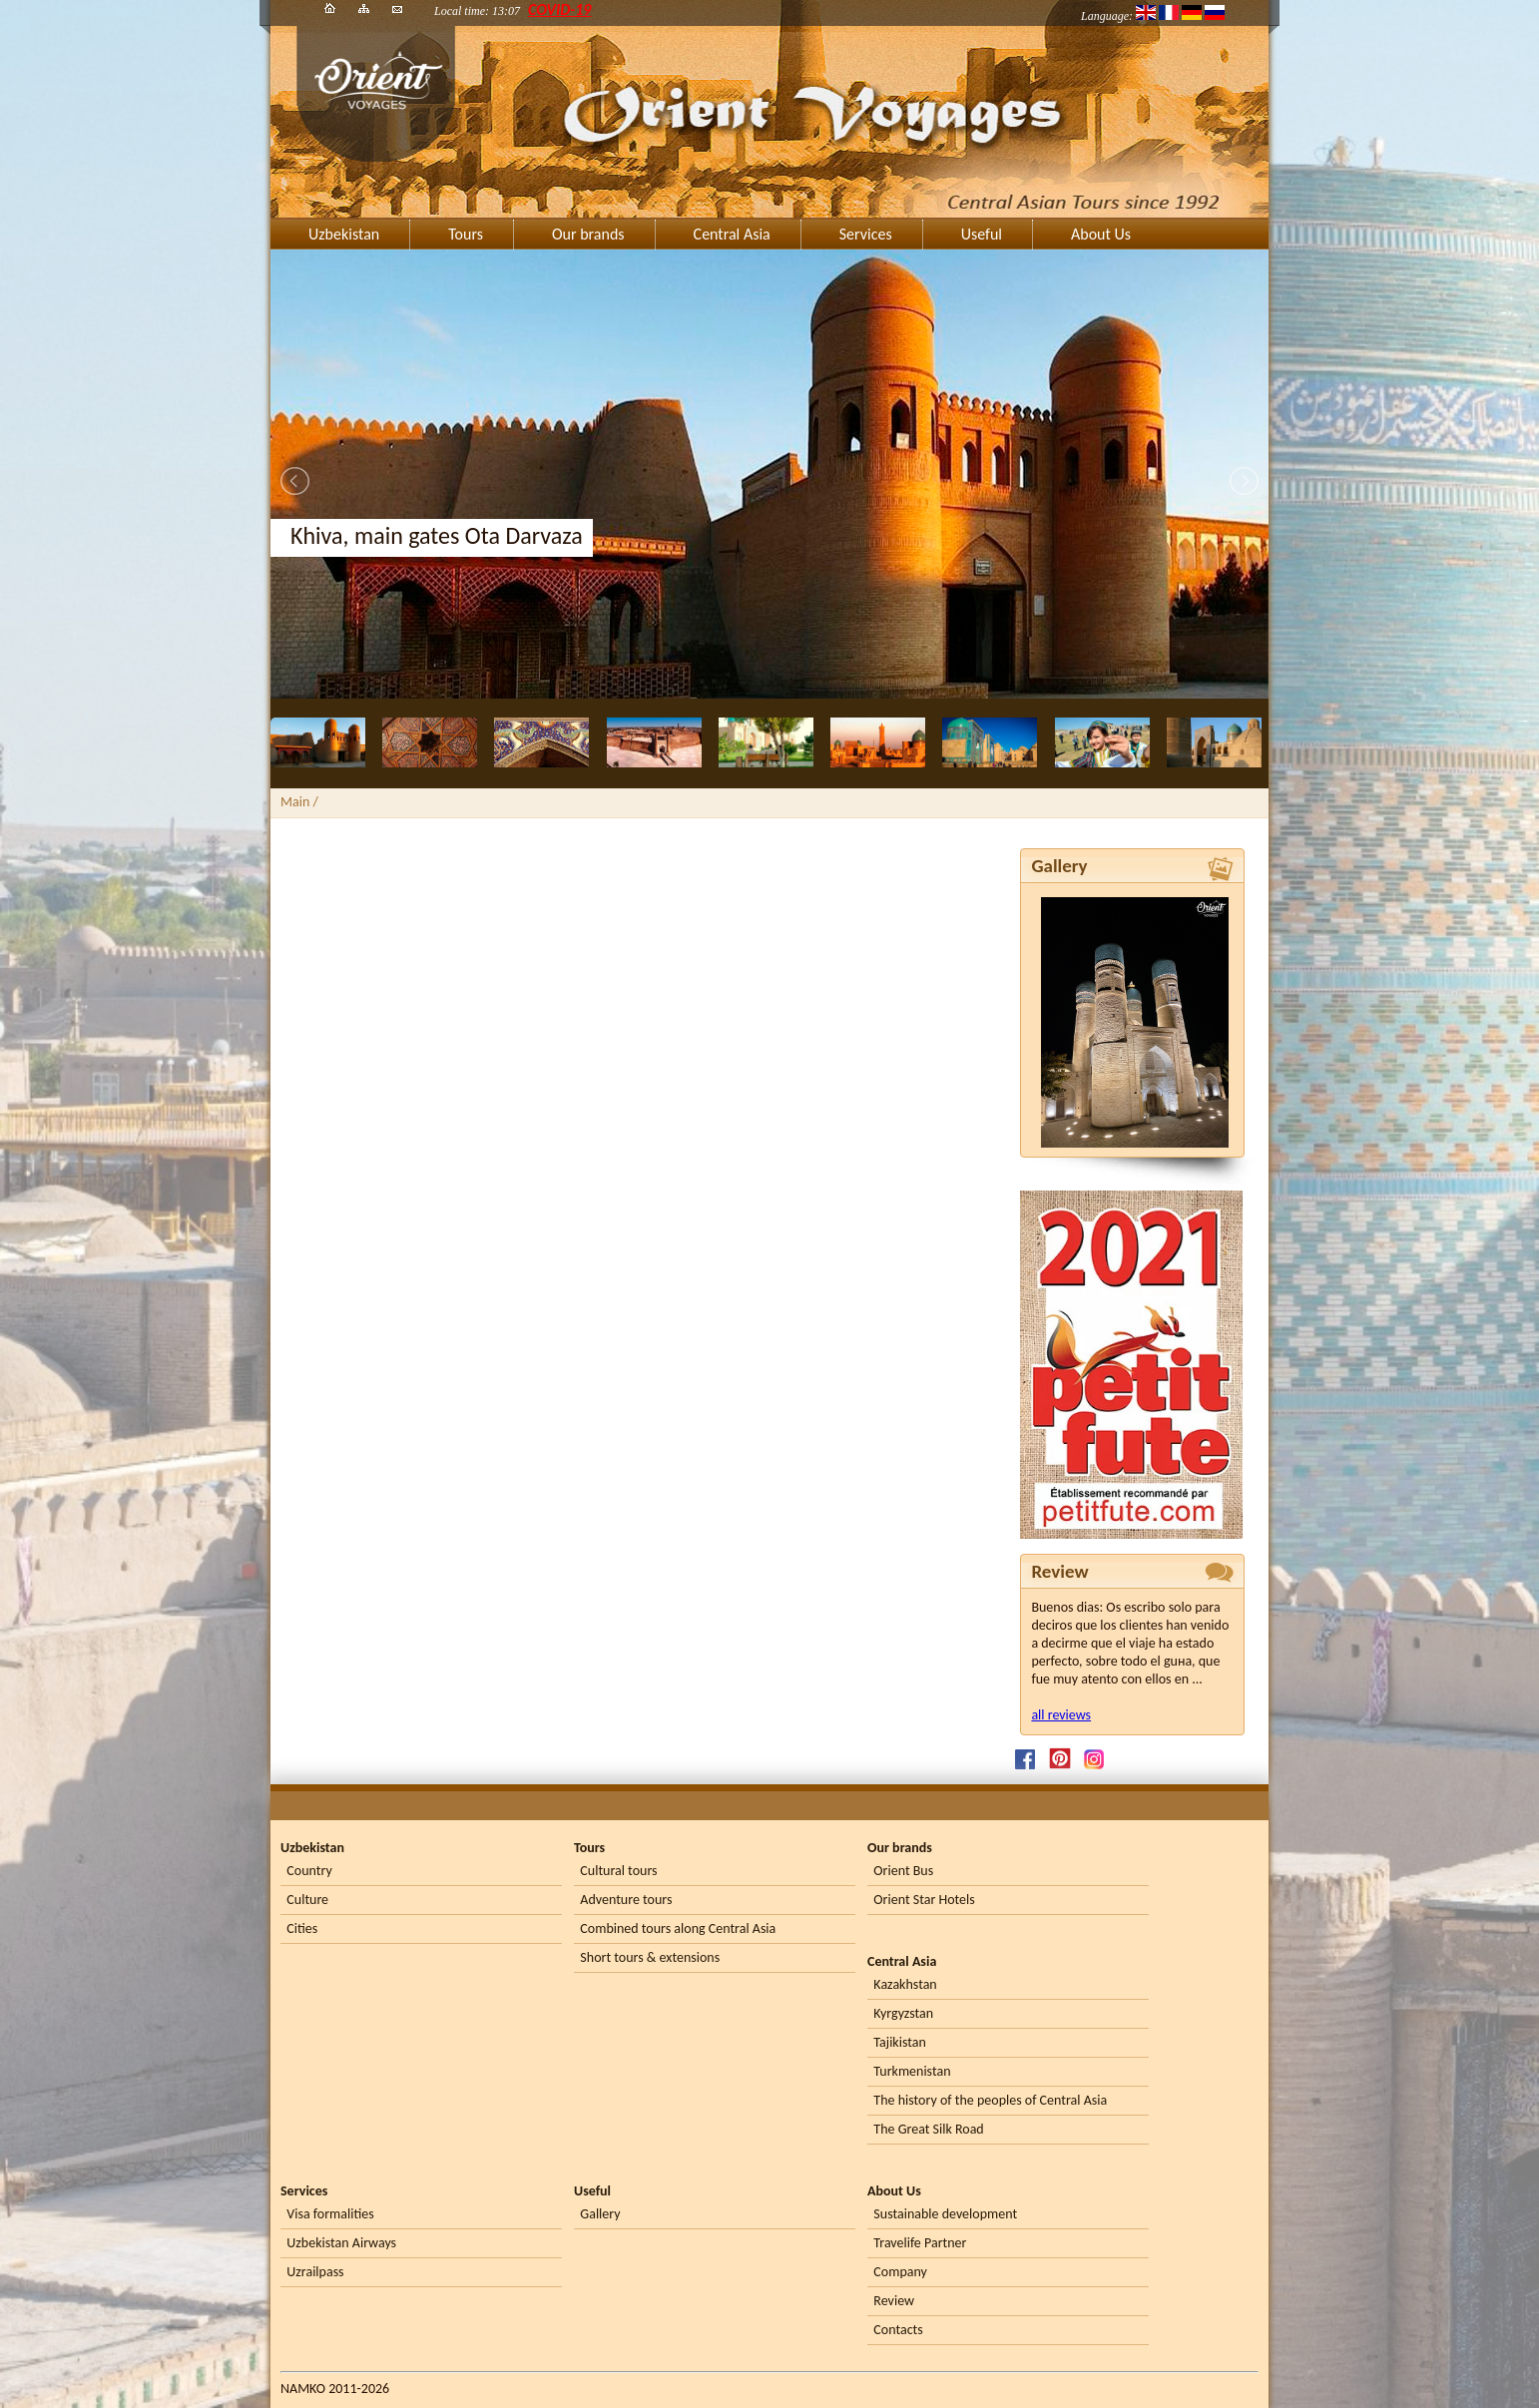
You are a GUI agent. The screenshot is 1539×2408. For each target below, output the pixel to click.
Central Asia (732, 234)
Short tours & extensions (650, 1957)
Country (308, 1870)
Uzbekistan (343, 234)
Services (865, 234)
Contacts (897, 2329)
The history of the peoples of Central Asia (990, 2100)
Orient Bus (903, 1870)
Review (893, 2300)
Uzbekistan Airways (341, 2242)
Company (900, 2271)
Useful (981, 234)
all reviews (1061, 1714)
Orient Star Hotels (923, 1899)
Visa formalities (329, 2213)
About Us (1101, 234)
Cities (301, 1928)
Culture (307, 1899)
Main (294, 801)
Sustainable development (945, 2213)
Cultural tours (618, 1870)
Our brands (588, 234)
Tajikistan (899, 2042)
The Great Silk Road (928, 2129)
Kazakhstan (904, 1984)
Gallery (600, 2213)
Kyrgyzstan (903, 2013)
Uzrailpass (314, 2271)
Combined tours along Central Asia (677, 1928)
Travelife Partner (919, 2242)
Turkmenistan (911, 2071)
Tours (465, 234)
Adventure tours (626, 1899)
